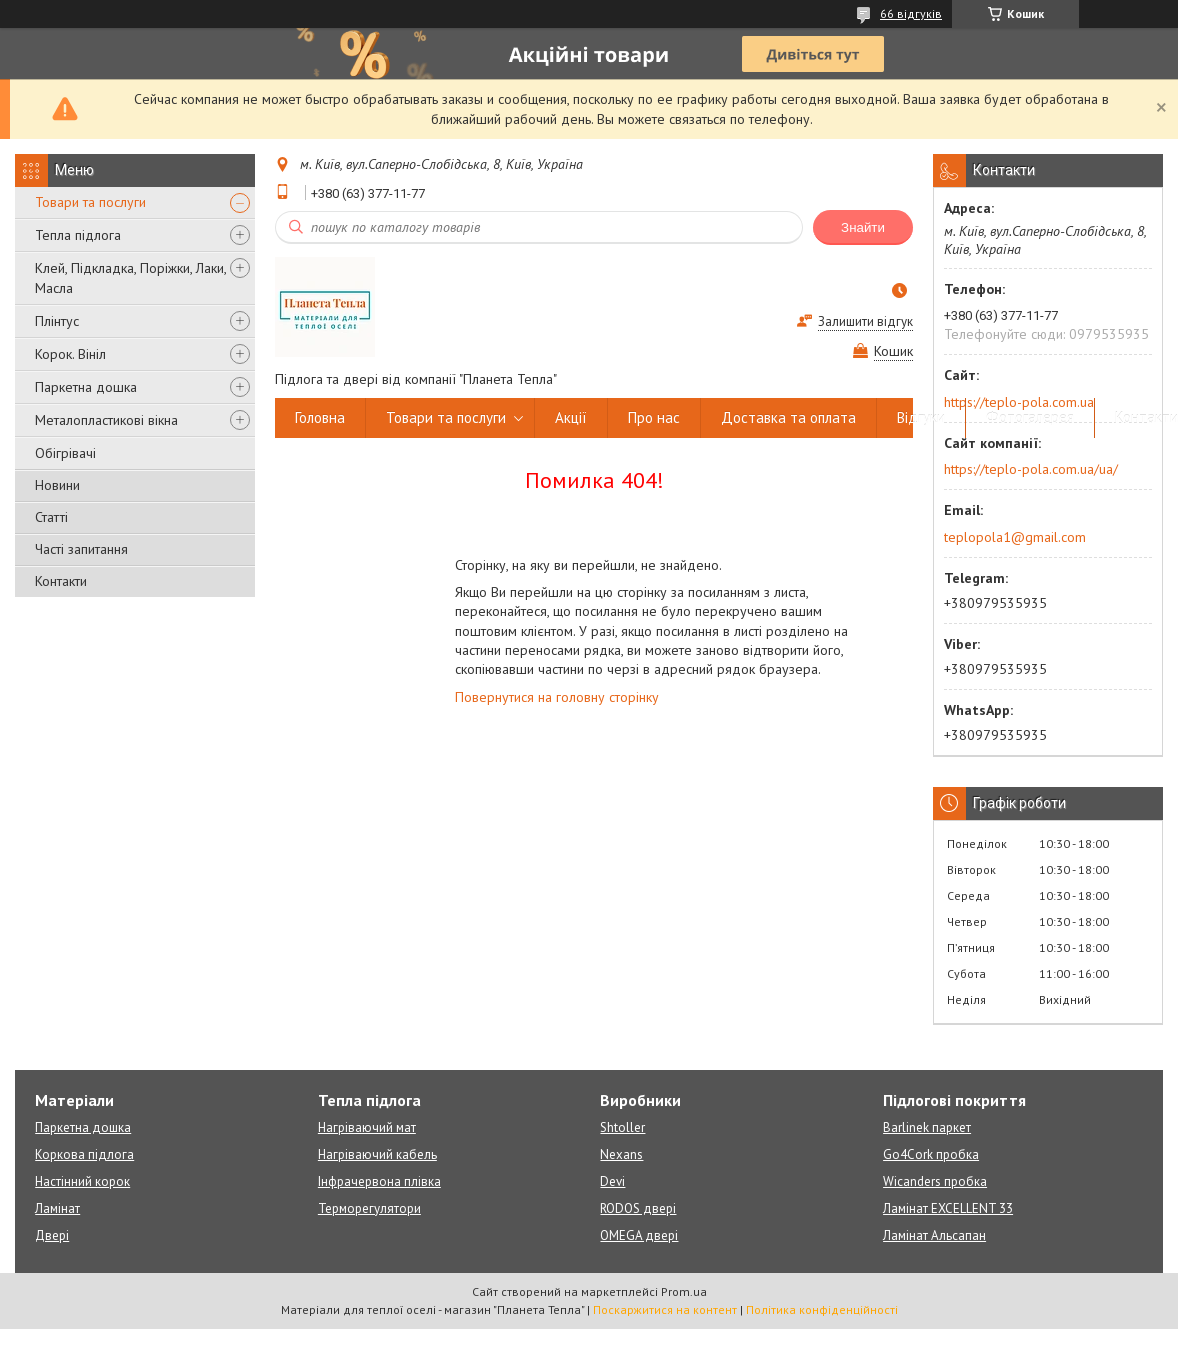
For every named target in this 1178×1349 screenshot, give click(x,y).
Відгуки (921, 417)
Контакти (61, 581)
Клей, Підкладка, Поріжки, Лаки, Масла (130, 278)
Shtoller (622, 1127)
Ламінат (57, 1208)
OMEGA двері (639, 1235)
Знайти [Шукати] (863, 227)
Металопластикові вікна (106, 420)
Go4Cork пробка (931, 1154)
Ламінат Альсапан (934, 1235)
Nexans (621, 1154)
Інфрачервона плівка (379, 1181)
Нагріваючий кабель (377, 1154)
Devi (612, 1181)
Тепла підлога (78, 235)
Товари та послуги (90, 202)
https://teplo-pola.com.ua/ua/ (1031, 469)
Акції (571, 417)
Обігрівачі (65, 453)
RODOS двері (638, 1208)
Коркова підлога (84, 1154)
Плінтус (57, 321)
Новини (57, 485)
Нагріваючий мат (367, 1127)
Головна (320, 417)
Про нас (654, 417)
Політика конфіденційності (822, 1309)
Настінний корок (82, 1181)
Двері (52, 1235)
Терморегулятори (369, 1208)
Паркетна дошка (86, 387)
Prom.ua (684, 1291)
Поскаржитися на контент (665, 1309)
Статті (51, 517)
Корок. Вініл (70, 354)
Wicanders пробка (935, 1181)
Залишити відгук (865, 321)
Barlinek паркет (927, 1127)
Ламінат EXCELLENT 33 (948, 1208)
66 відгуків (911, 13)
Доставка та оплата (788, 417)
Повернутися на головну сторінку (557, 697)
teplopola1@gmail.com (1015, 537)
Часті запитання (81, 549)
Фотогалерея (1030, 417)
